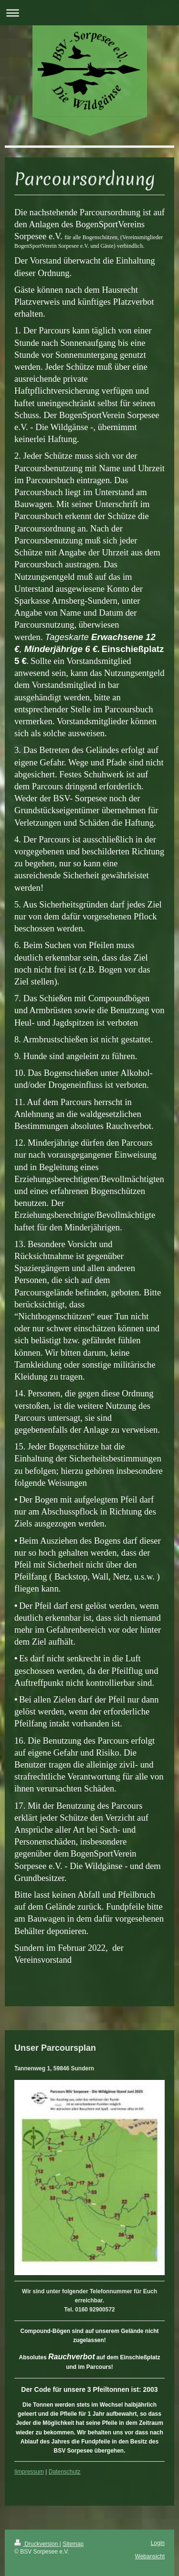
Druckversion (37, 2544)
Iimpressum (29, 2471)
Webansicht (150, 2556)
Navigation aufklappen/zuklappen (89, 12)
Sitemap (73, 2544)
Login (158, 2543)
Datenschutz (65, 2471)
